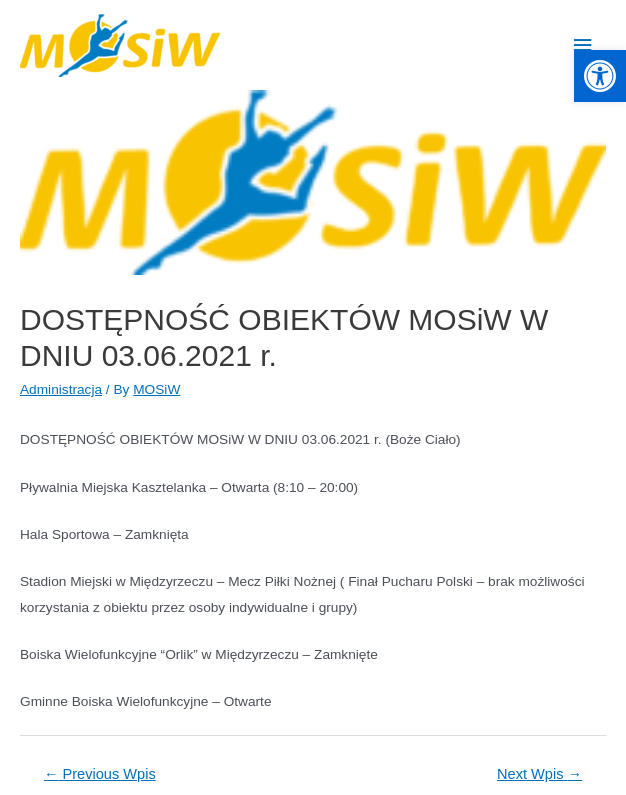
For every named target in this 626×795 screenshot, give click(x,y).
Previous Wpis (100, 774)
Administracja (61, 389)
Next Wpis (539, 774)
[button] (600, 76)
